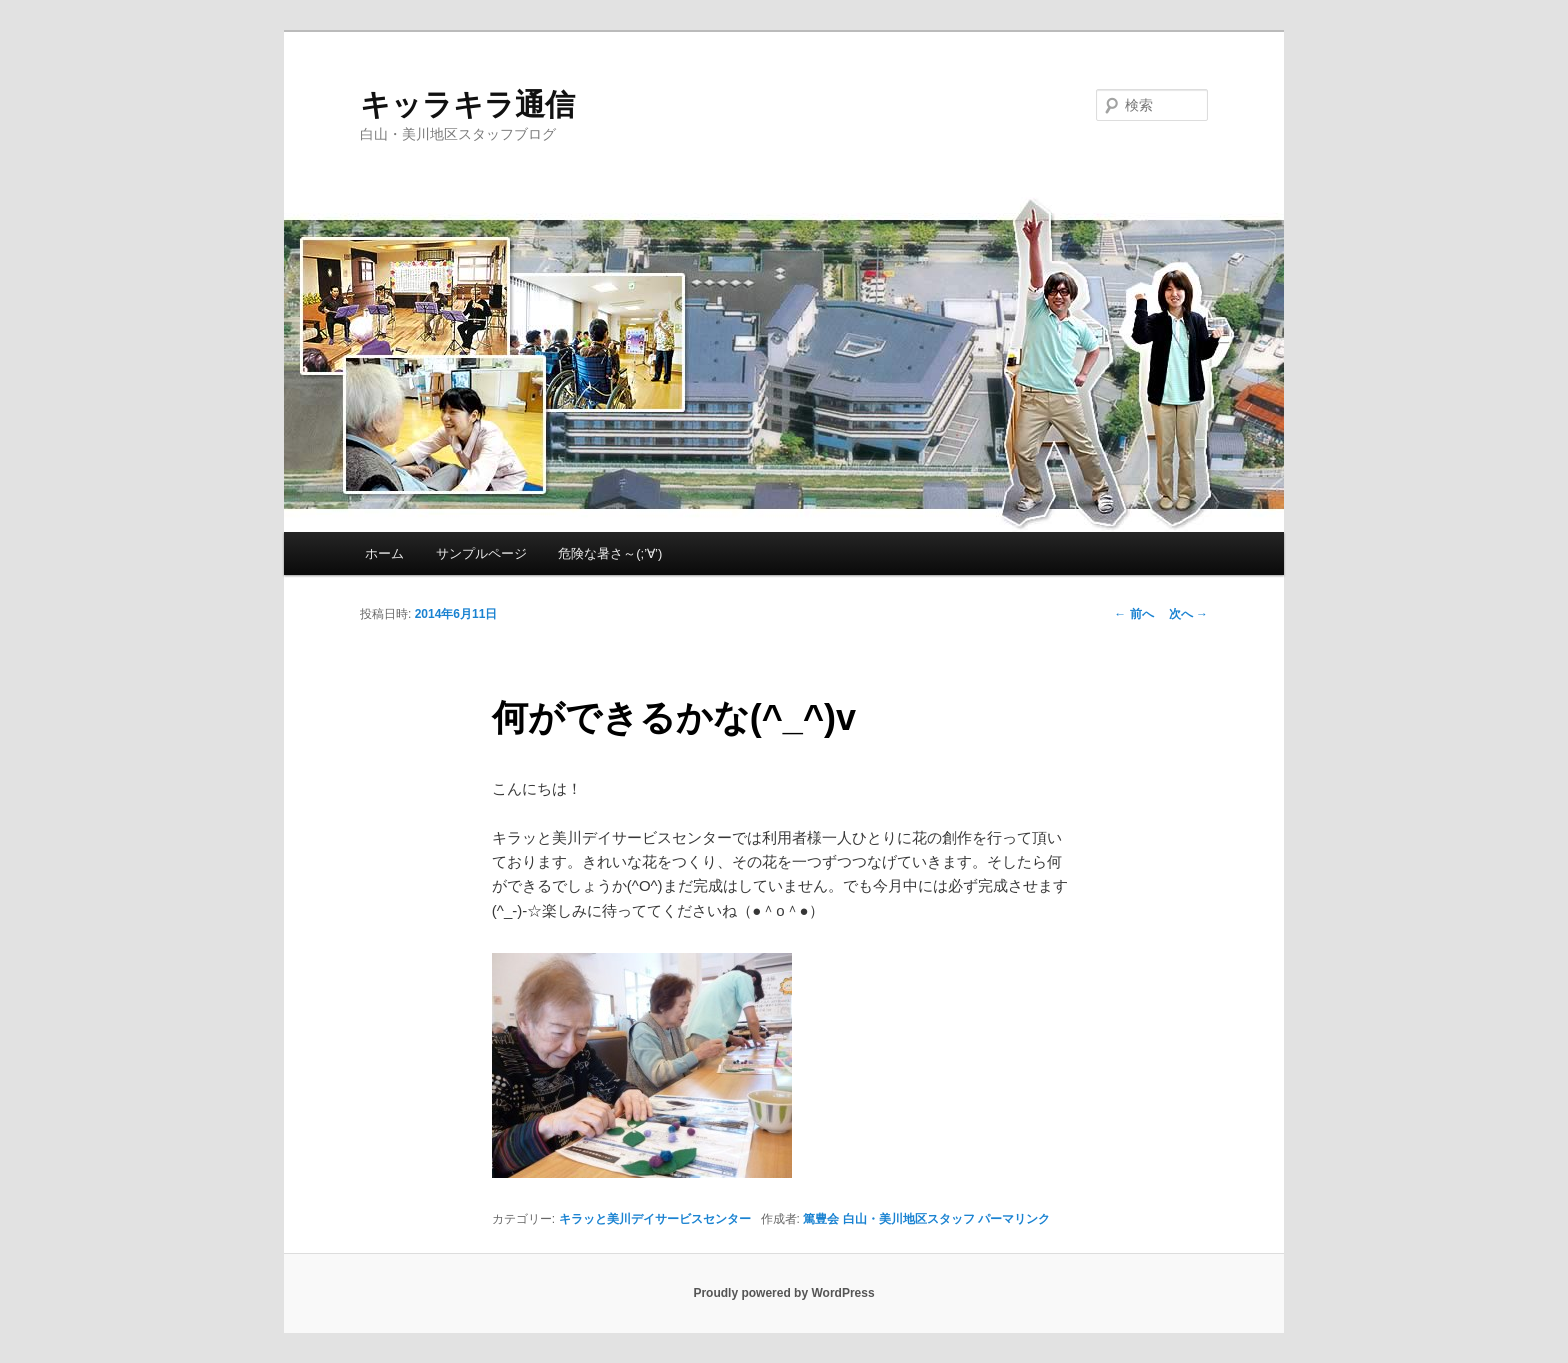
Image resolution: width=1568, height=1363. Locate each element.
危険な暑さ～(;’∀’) (610, 553)
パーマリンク (1014, 1219)
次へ (1188, 614)
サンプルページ (481, 553)
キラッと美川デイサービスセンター (655, 1219)
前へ (1133, 614)
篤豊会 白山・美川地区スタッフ (888, 1219)
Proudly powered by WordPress (783, 1293)
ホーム (384, 553)
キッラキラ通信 (467, 104)
